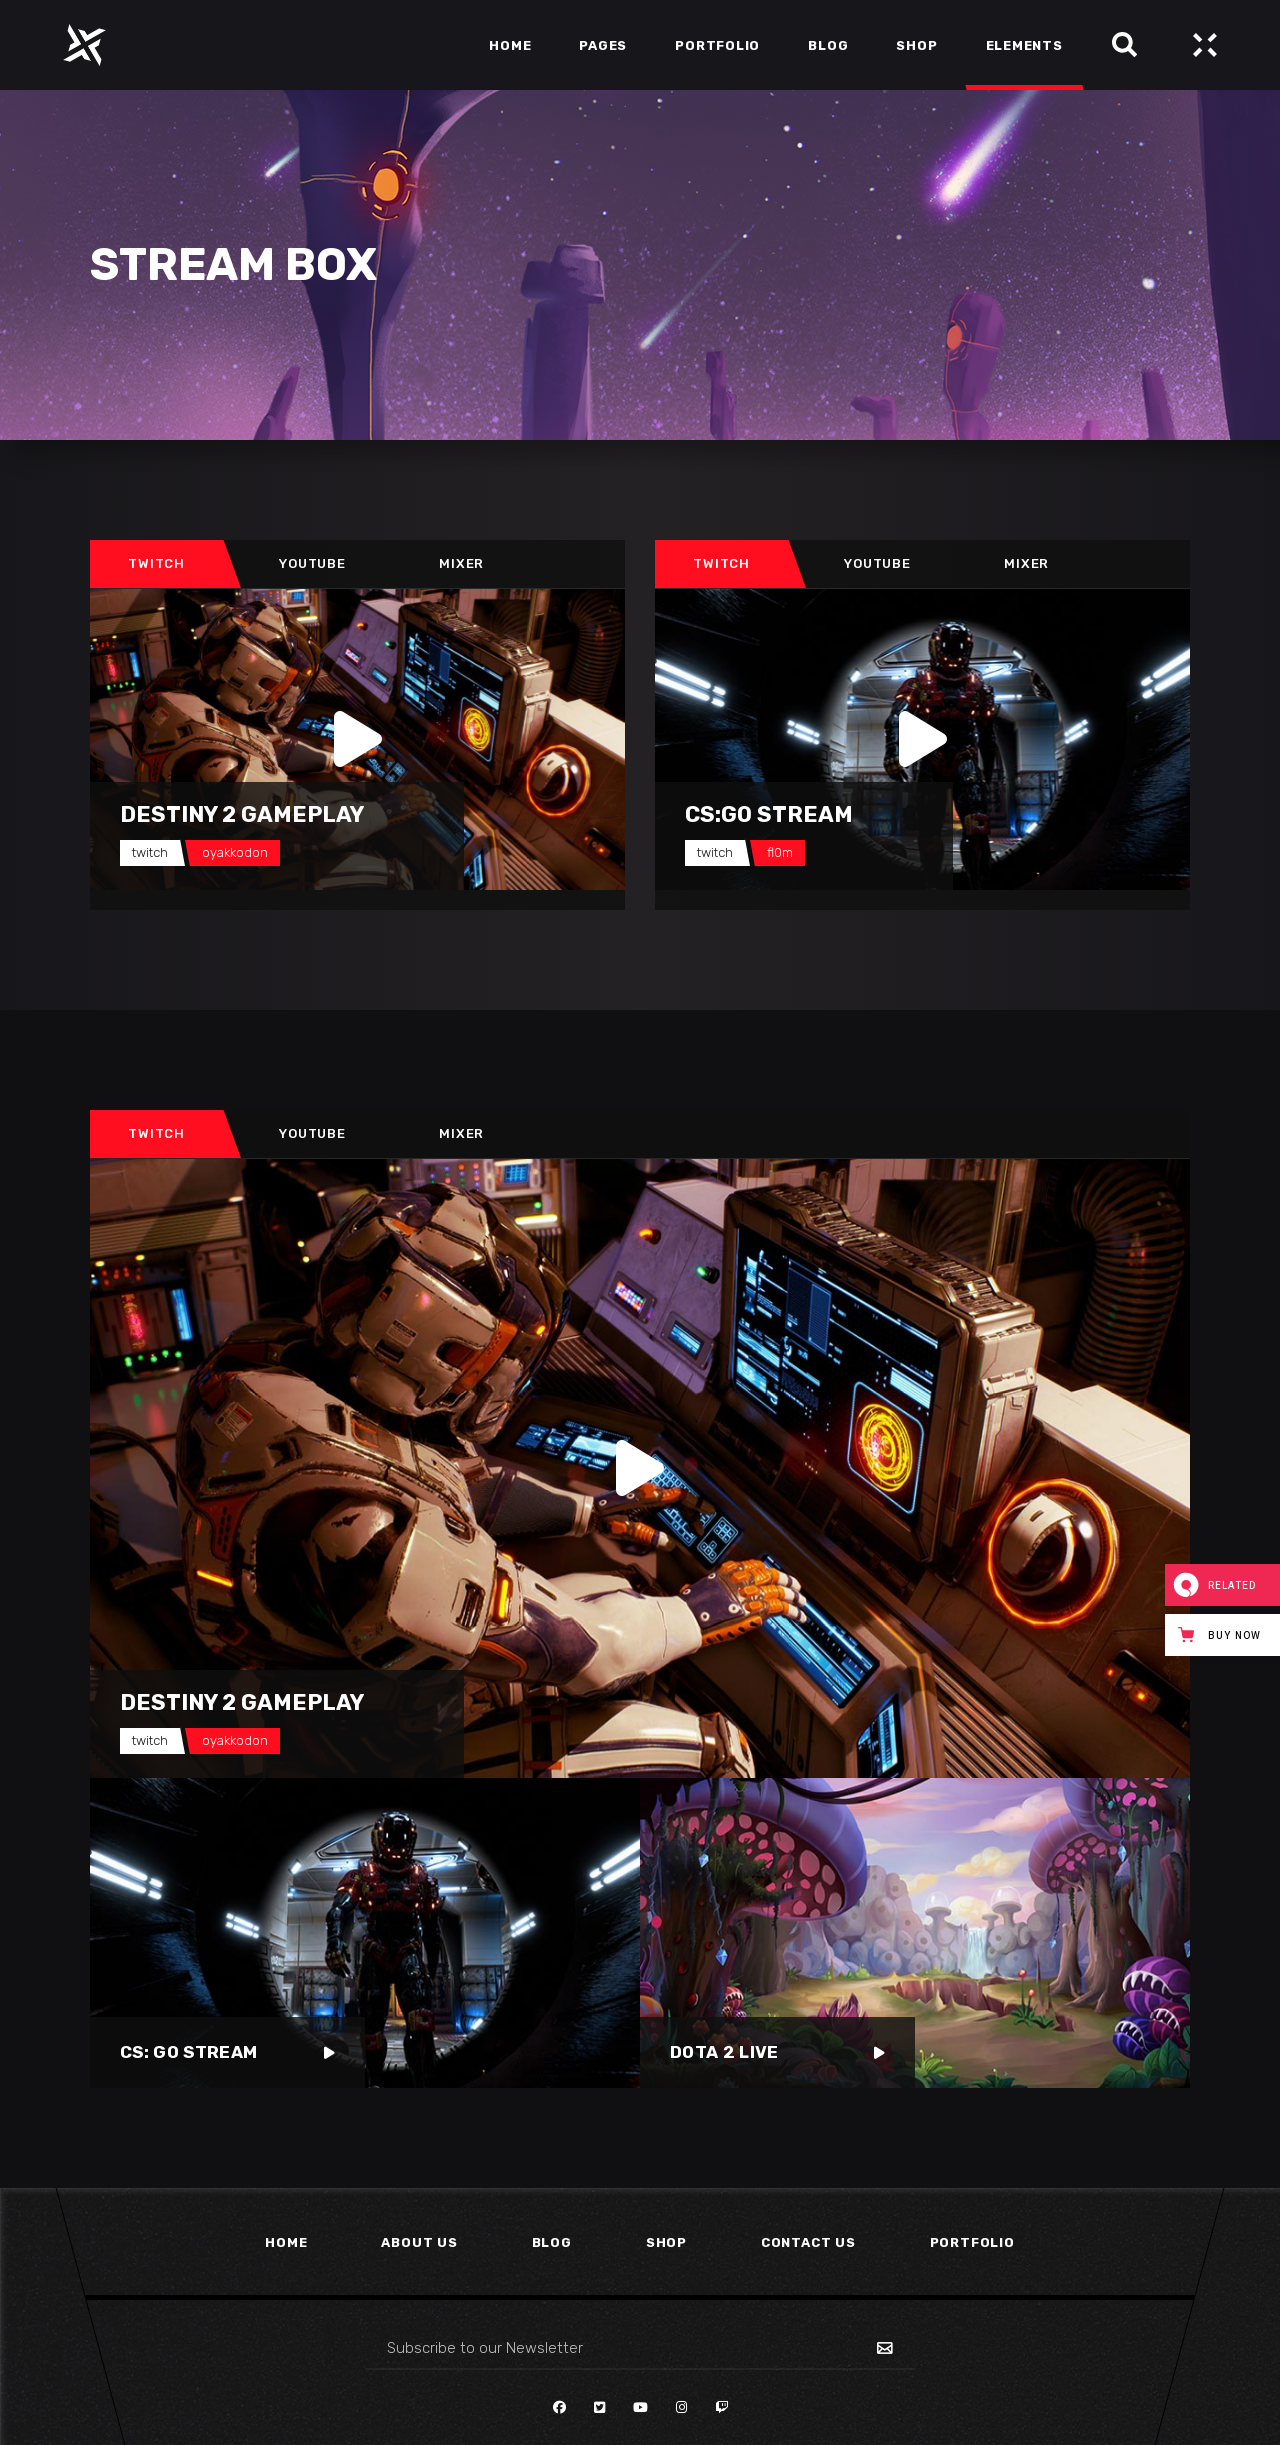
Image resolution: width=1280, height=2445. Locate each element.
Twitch (156, 563)
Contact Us (808, 2242)
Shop (666, 2242)
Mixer (461, 563)
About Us (419, 2242)
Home (286, 2242)
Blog (552, 2242)
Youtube (312, 563)
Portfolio (972, 2242)
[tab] (157, 564)
